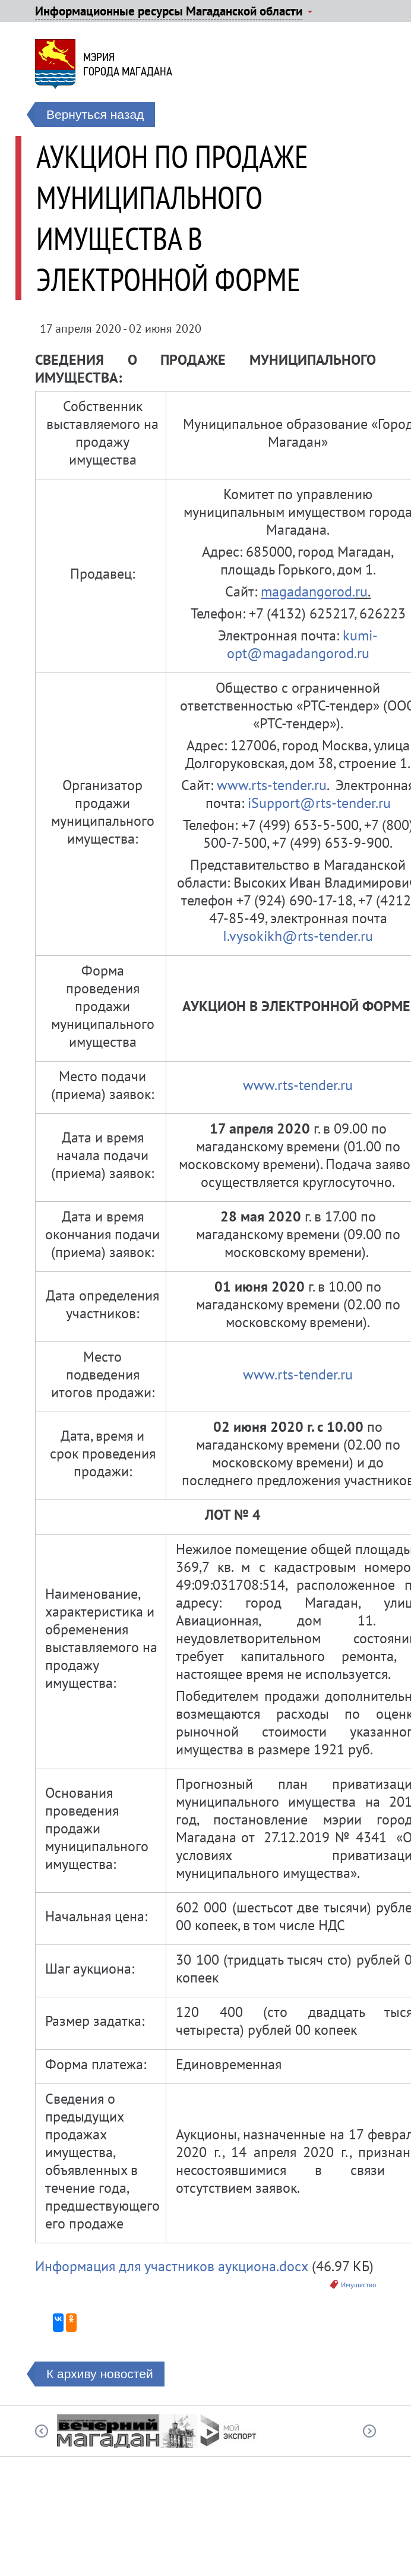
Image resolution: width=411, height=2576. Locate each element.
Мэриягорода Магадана (127, 64)
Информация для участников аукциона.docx (171, 2266)
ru (361, 591)
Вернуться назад (95, 114)
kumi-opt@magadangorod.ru (302, 644)
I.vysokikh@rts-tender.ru (298, 936)
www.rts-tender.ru (272, 785)
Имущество (358, 2284)
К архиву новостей (99, 2374)
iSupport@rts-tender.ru (317, 803)
